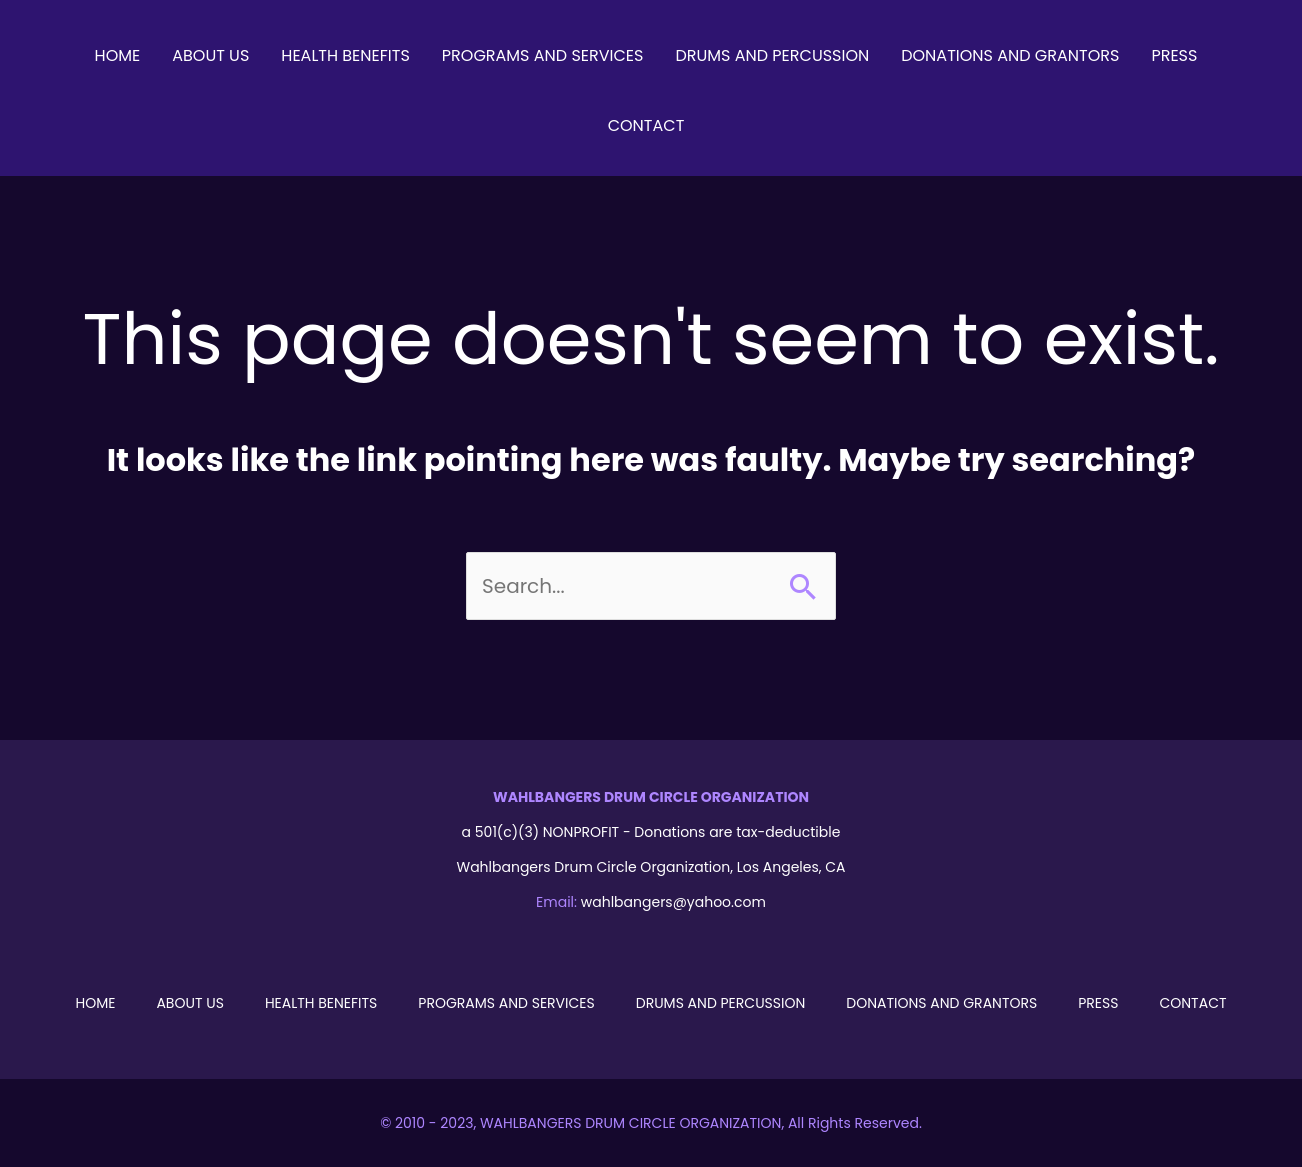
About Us (189, 1003)
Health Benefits (321, 1003)
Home (95, 1003)
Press (1098, 1003)
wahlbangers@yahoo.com (673, 902)
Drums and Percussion (721, 1003)
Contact (1192, 1003)
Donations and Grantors (941, 1003)
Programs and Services (506, 1003)
